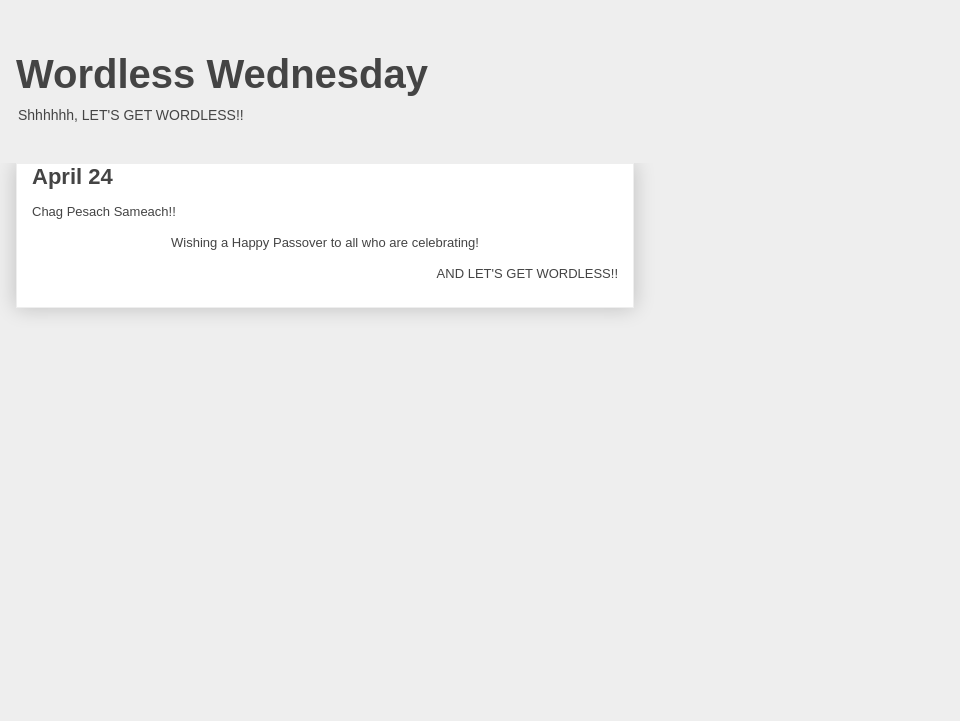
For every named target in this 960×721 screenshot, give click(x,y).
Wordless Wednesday (222, 74)
